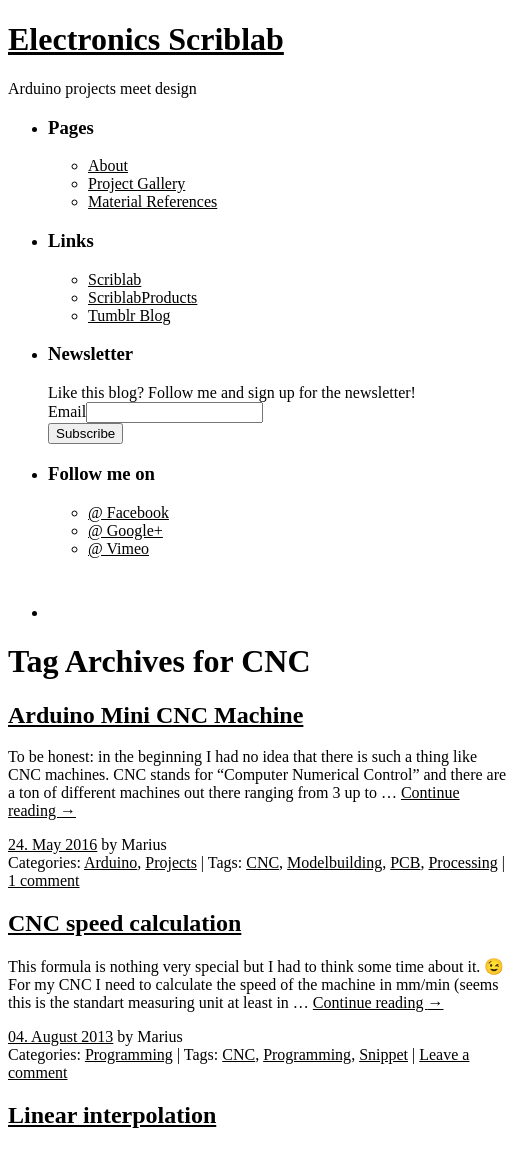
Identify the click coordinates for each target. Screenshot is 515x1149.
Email (67, 411)
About (108, 165)
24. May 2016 (52, 844)
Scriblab (114, 279)
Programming (129, 1054)
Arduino (110, 862)
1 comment (44, 880)
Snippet (383, 1054)
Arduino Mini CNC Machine (155, 715)
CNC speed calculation (124, 923)
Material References (152, 201)
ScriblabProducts (142, 297)
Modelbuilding (334, 862)
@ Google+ (125, 530)
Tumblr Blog (129, 315)
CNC (262, 862)
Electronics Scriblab (146, 39)
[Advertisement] (165, 588)
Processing (462, 862)
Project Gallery (136, 183)
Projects (171, 862)
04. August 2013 (60, 1036)
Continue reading (378, 1002)
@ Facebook (128, 512)
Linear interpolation (112, 1115)
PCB (405, 862)
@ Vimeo (118, 548)
